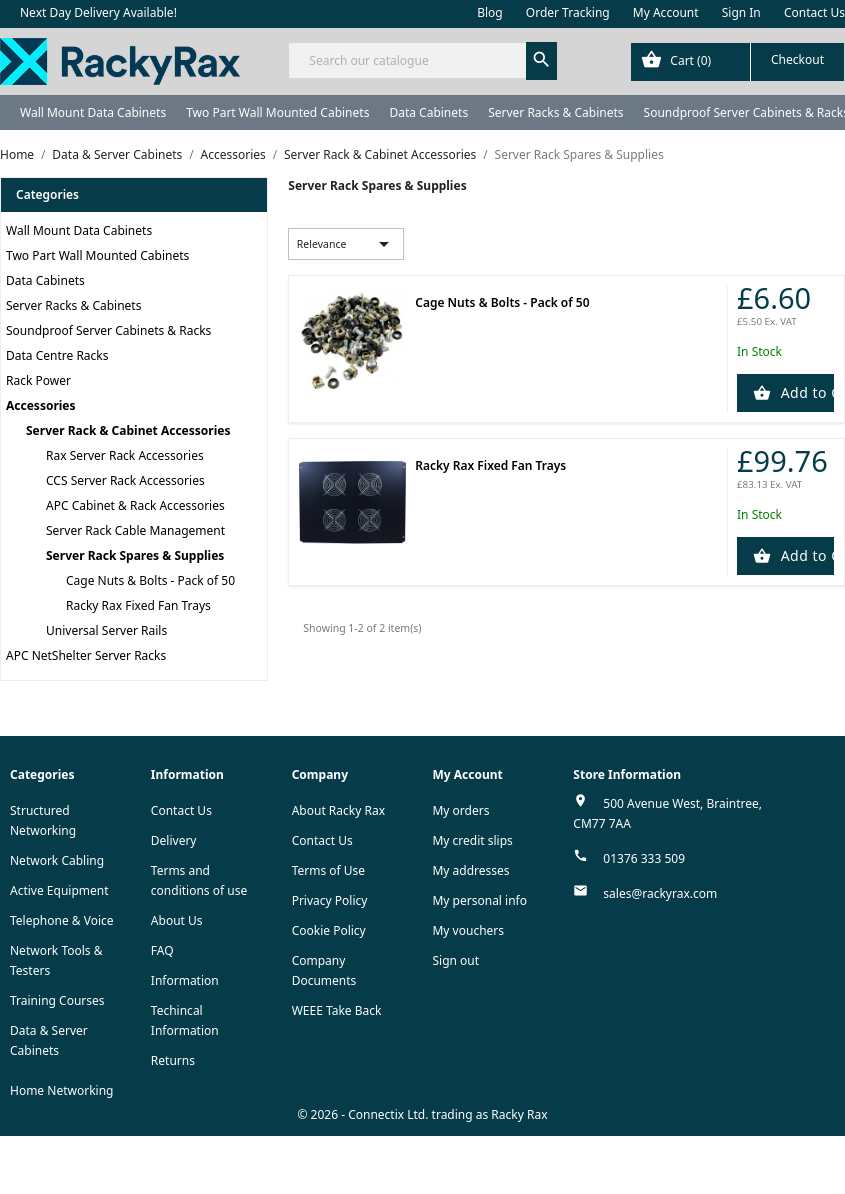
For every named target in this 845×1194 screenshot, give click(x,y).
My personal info (479, 900)
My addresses (470, 870)
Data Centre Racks (57, 355)
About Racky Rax (338, 810)
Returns (173, 1060)
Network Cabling (57, 860)
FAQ (162, 950)
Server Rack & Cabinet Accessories (128, 430)
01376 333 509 (644, 858)
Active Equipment (59, 890)
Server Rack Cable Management (135, 530)
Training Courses (57, 1000)
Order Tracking (568, 12)
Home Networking (61, 1090)
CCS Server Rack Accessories (125, 480)
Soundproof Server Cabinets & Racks (108, 330)
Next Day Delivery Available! (98, 12)
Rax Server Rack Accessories (125, 455)
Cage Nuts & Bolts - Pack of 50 (150, 580)
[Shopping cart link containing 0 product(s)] (737, 62)
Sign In (741, 12)
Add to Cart (805, 392)
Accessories (41, 405)
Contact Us (814, 12)
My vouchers (468, 930)
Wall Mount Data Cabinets (93, 112)
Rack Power (38, 380)
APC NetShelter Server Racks (86, 655)
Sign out (455, 960)
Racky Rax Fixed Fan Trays (138, 605)
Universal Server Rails (106, 630)
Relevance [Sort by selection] (346, 244)
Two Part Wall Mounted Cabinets (277, 112)
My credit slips (472, 840)
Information (185, 980)
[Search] (422, 60)
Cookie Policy (329, 930)
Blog (490, 12)
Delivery (174, 840)
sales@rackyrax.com (660, 893)
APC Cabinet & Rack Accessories (135, 505)
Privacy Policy (330, 900)
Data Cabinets (428, 112)
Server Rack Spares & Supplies (135, 555)
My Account (666, 12)
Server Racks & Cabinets (555, 112)
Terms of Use (328, 870)
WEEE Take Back (337, 1010)
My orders (460, 810)
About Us (177, 920)
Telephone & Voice (62, 920)
